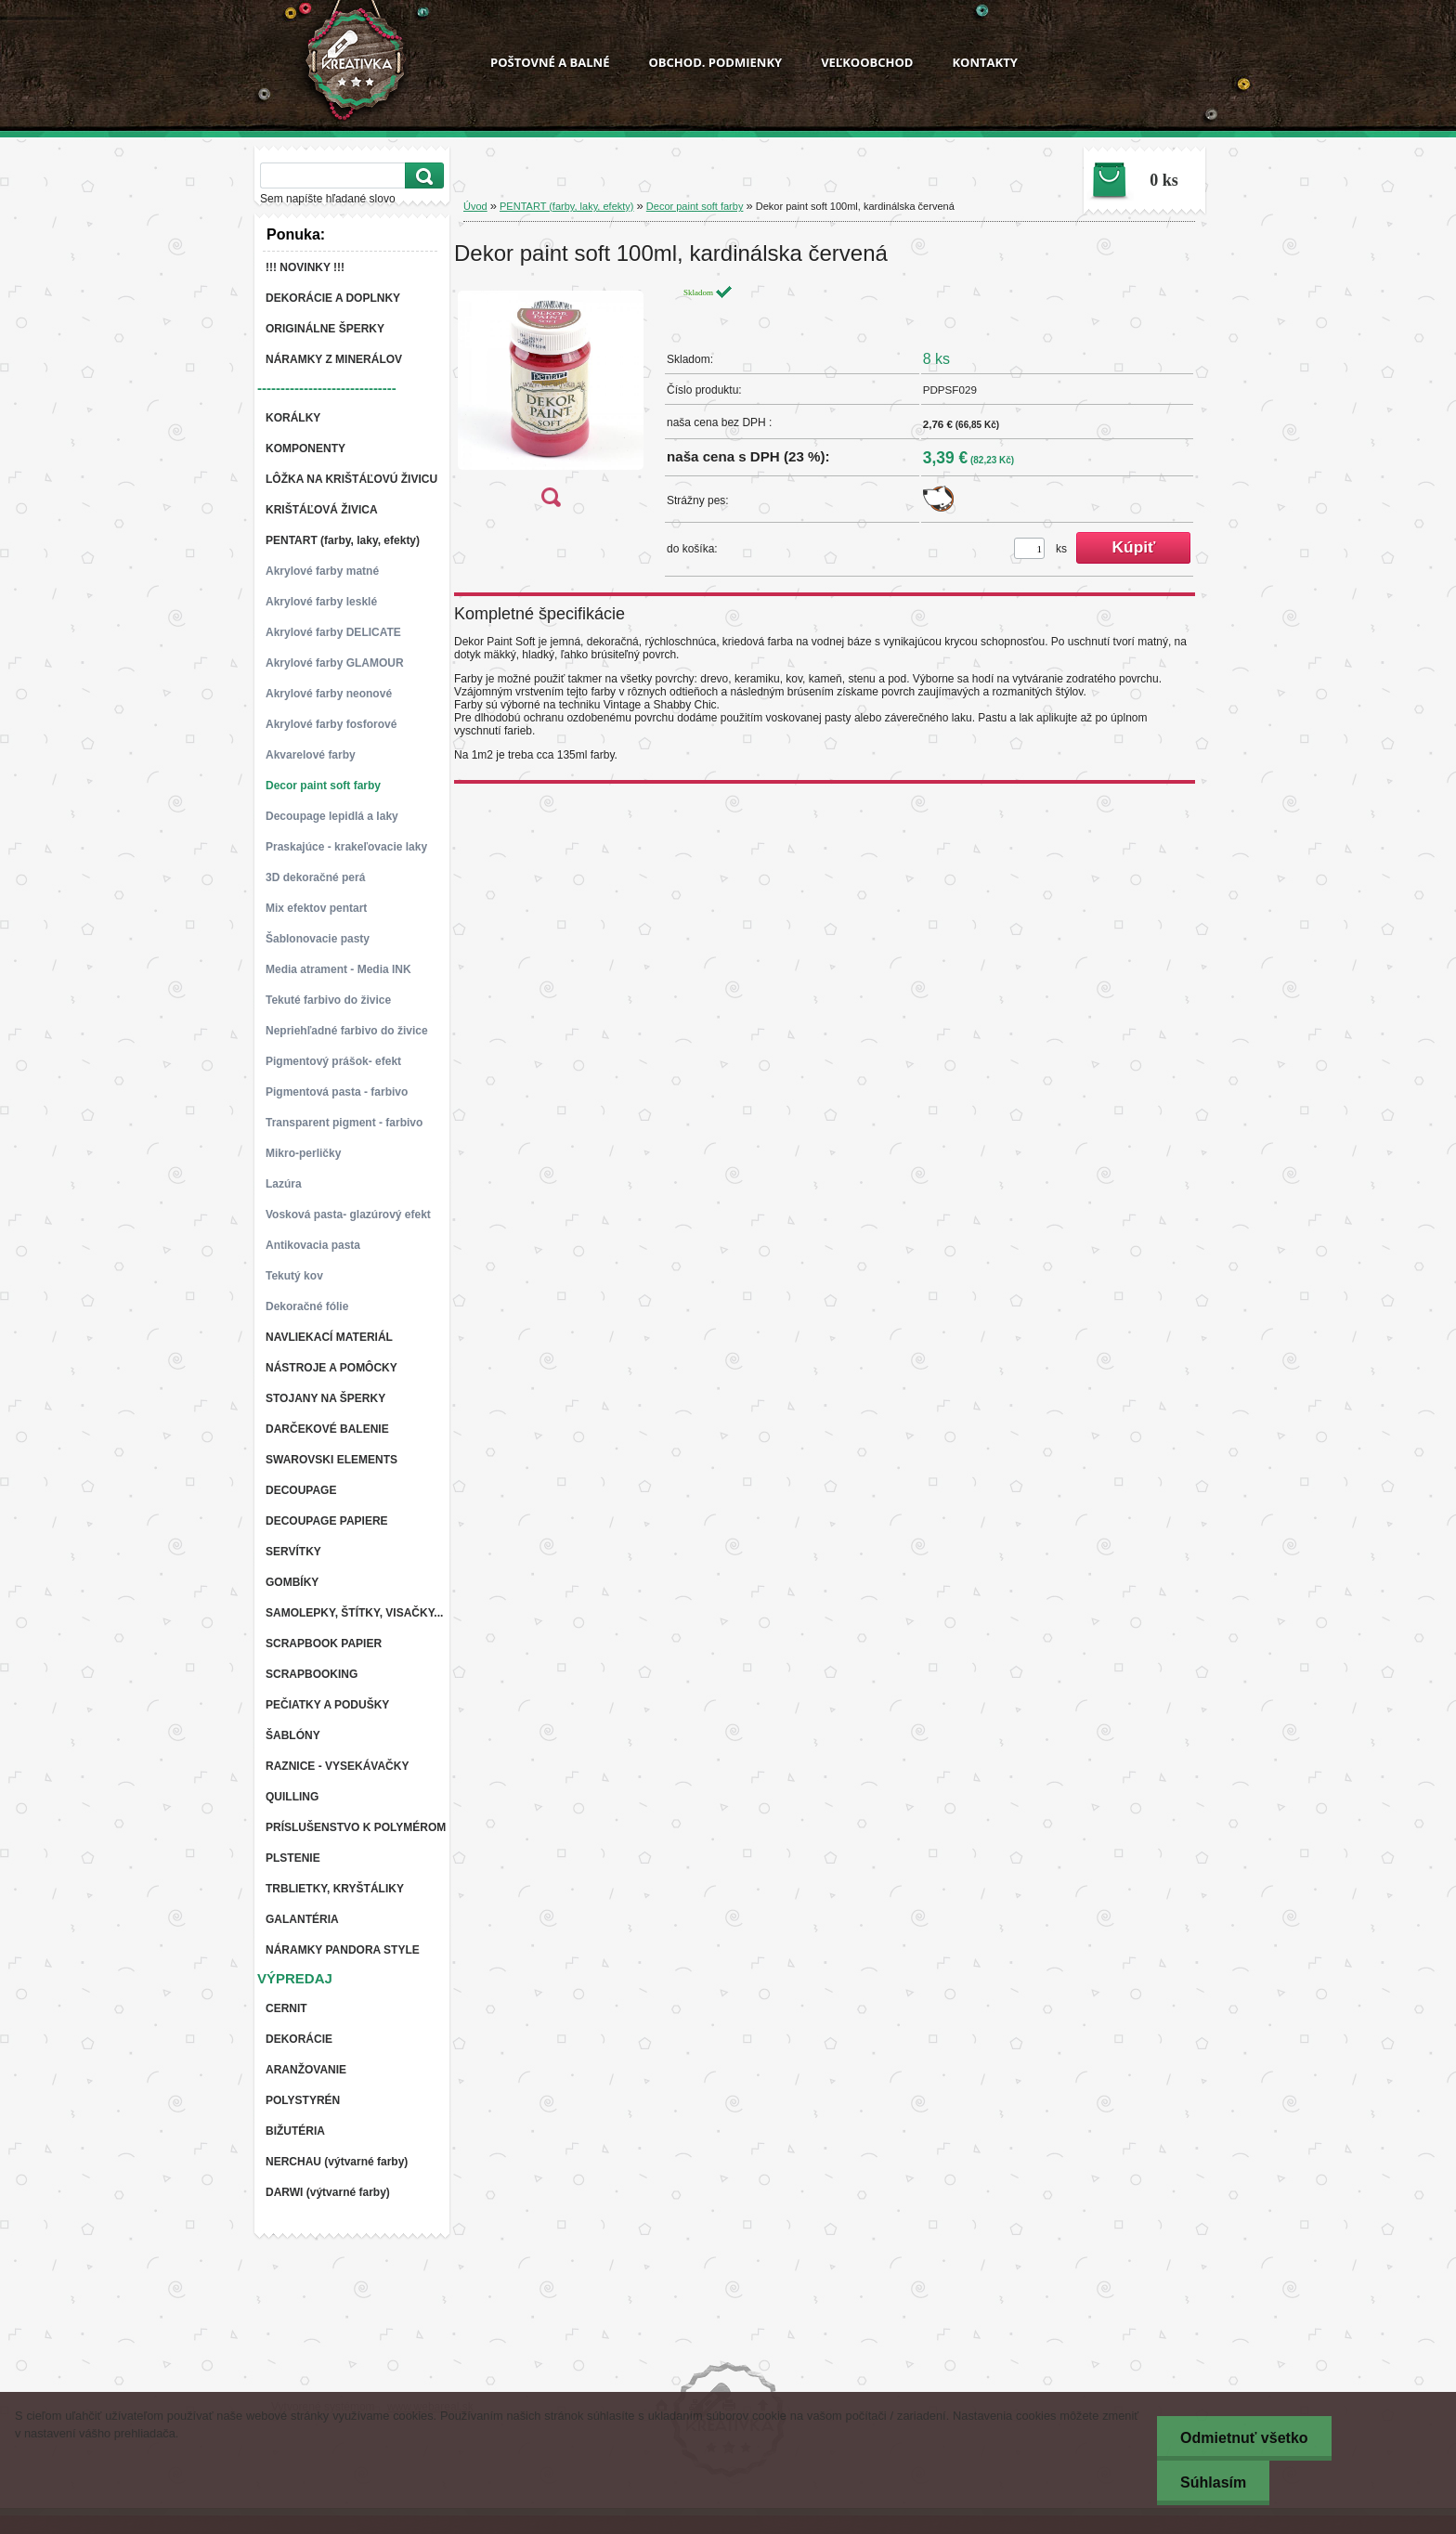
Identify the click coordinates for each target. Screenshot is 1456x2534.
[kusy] (1029, 548)
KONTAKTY (984, 62)
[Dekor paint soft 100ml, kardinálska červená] (550, 401)
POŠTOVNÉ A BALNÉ (549, 62)
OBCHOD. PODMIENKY (715, 62)
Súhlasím (1213, 2482)
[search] (421, 175)
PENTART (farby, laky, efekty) (566, 206)
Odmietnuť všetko (1243, 2438)
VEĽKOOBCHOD (867, 62)
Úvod (475, 206)
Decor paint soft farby (695, 206)
